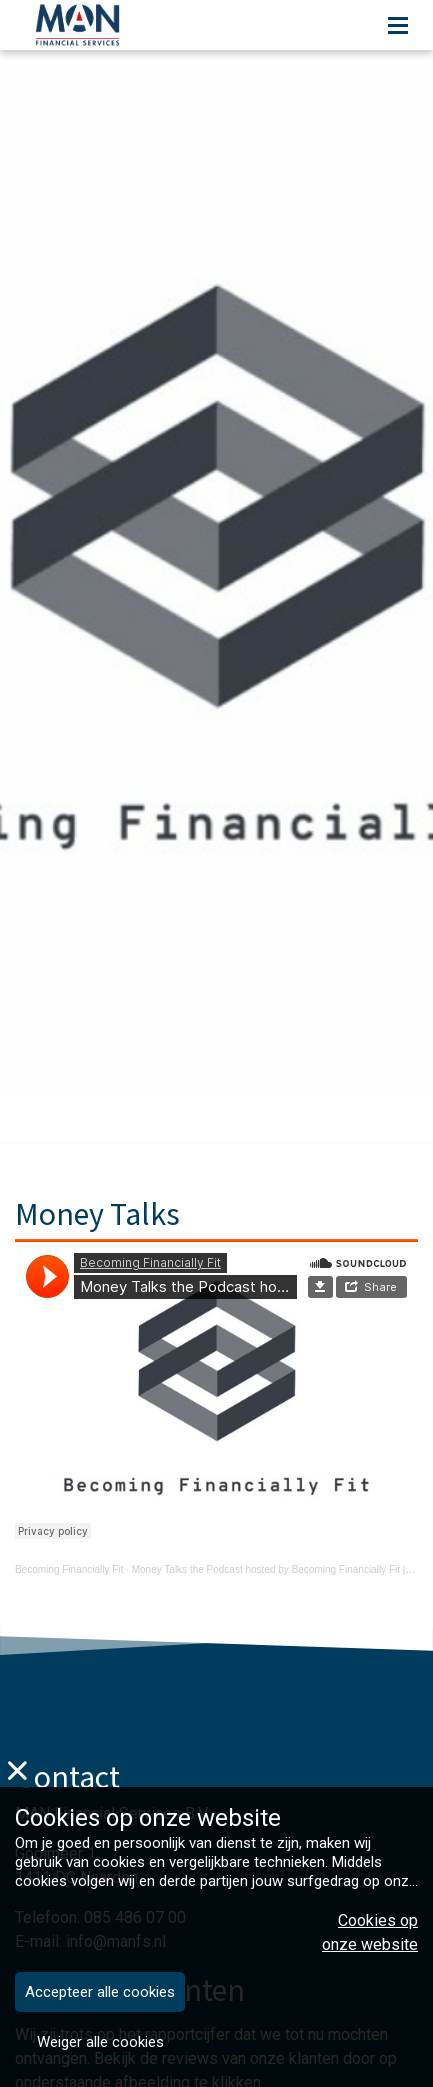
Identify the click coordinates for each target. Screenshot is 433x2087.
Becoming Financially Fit (69, 1569)
